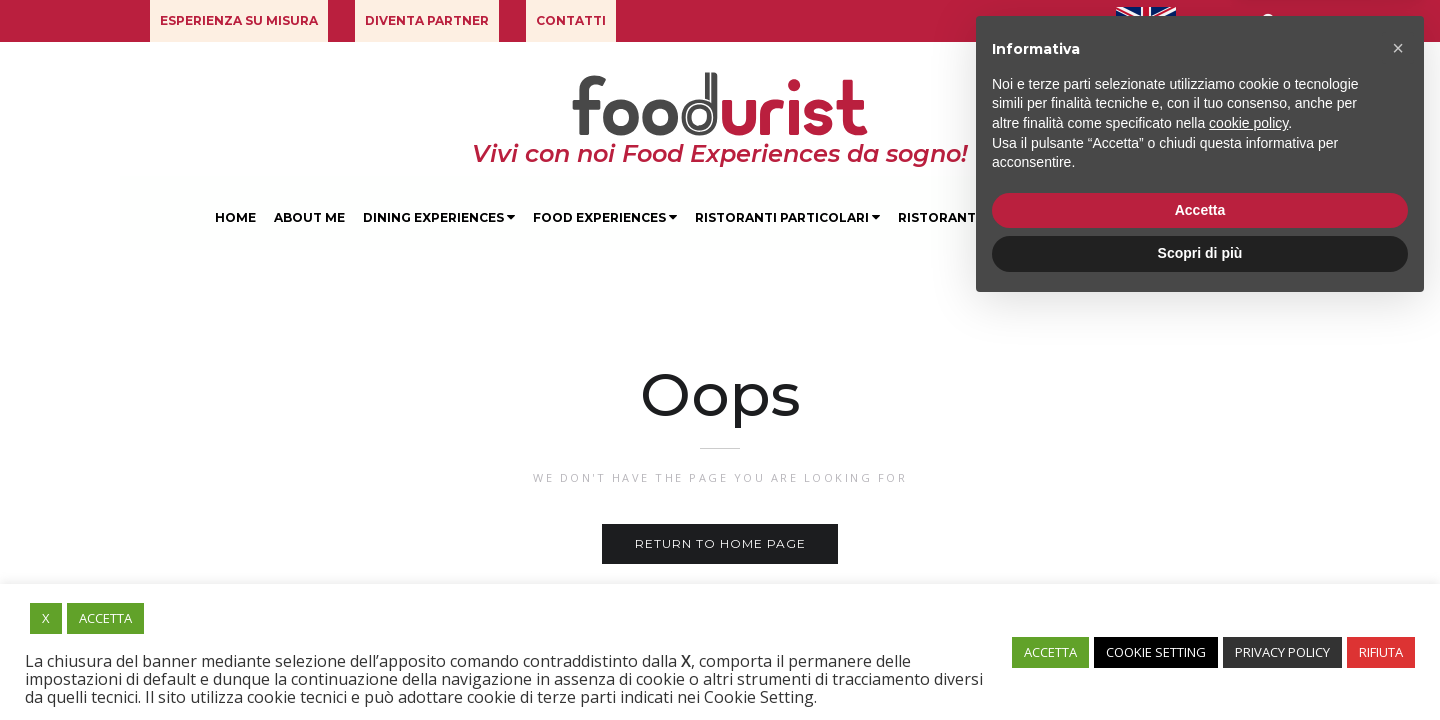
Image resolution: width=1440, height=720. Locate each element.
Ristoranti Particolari (787, 217)
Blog (1205, 217)
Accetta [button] (1200, 622)
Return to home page (720, 543)
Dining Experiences (439, 217)
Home (235, 217)
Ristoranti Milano (967, 217)
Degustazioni (1111, 217)
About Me (309, 217)
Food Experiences (605, 217)
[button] (239, 21)
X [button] (46, 618)
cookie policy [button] (1248, 535)
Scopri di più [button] (1200, 665)
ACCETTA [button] (105, 618)
